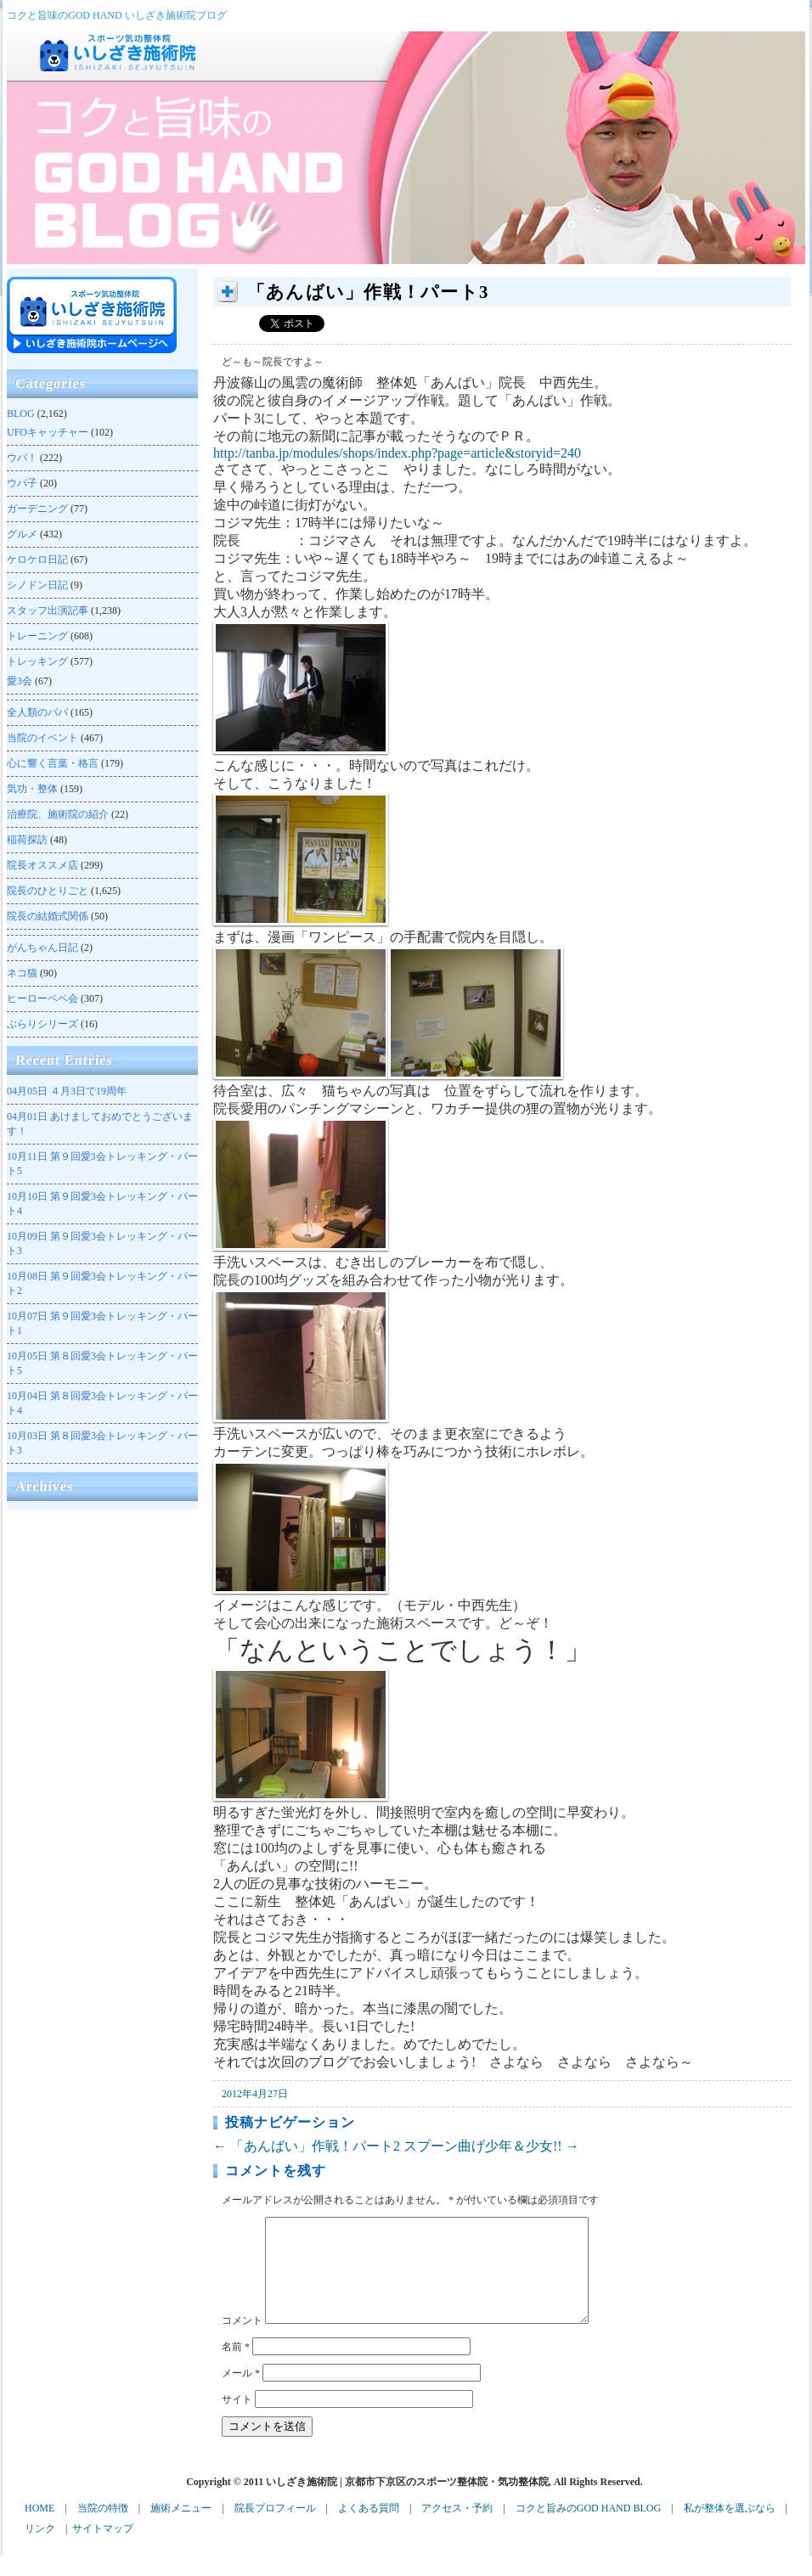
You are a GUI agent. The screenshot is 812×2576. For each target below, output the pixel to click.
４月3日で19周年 (67, 1091)
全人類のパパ (37, 712)
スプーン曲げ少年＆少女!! (491, 2146)
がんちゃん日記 (42, 947)
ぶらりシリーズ (42, 1024)
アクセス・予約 (457, 2528)
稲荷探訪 (27, 840)
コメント (242, 2341)
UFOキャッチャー (47, 432)
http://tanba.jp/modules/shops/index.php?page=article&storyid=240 (397, 453)
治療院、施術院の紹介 (58, 814)
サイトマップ (102, 2549)
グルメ (22, 534)
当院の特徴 (102, 2528)
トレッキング (37, 661)
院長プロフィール (275, 2528)
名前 (236, 2367)
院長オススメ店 (42, 865)
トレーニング (37, 636)
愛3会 (19, 681)
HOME (39, 2528)
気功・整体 (32, 789)
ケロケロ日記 (37, 559)
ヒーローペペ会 (42, 998)
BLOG (21, 413)
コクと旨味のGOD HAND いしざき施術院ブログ (117, 15)
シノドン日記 (37, 585)
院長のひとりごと (47, 891)
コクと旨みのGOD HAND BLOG (588, 2528)
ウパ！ (22, 458)
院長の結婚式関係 (47, 916)
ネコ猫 (22, 973)
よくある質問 (368, 2528)
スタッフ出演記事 (47, 610)
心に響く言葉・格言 (53, 763)
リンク (40, 2549)
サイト (237, 2420)
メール (241, 2393)
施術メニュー (180, 2528)
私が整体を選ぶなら (729, 2528)
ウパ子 (22, 483)
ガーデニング (37, 509)
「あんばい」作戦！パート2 (306, 2146)
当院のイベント (42, 738)
